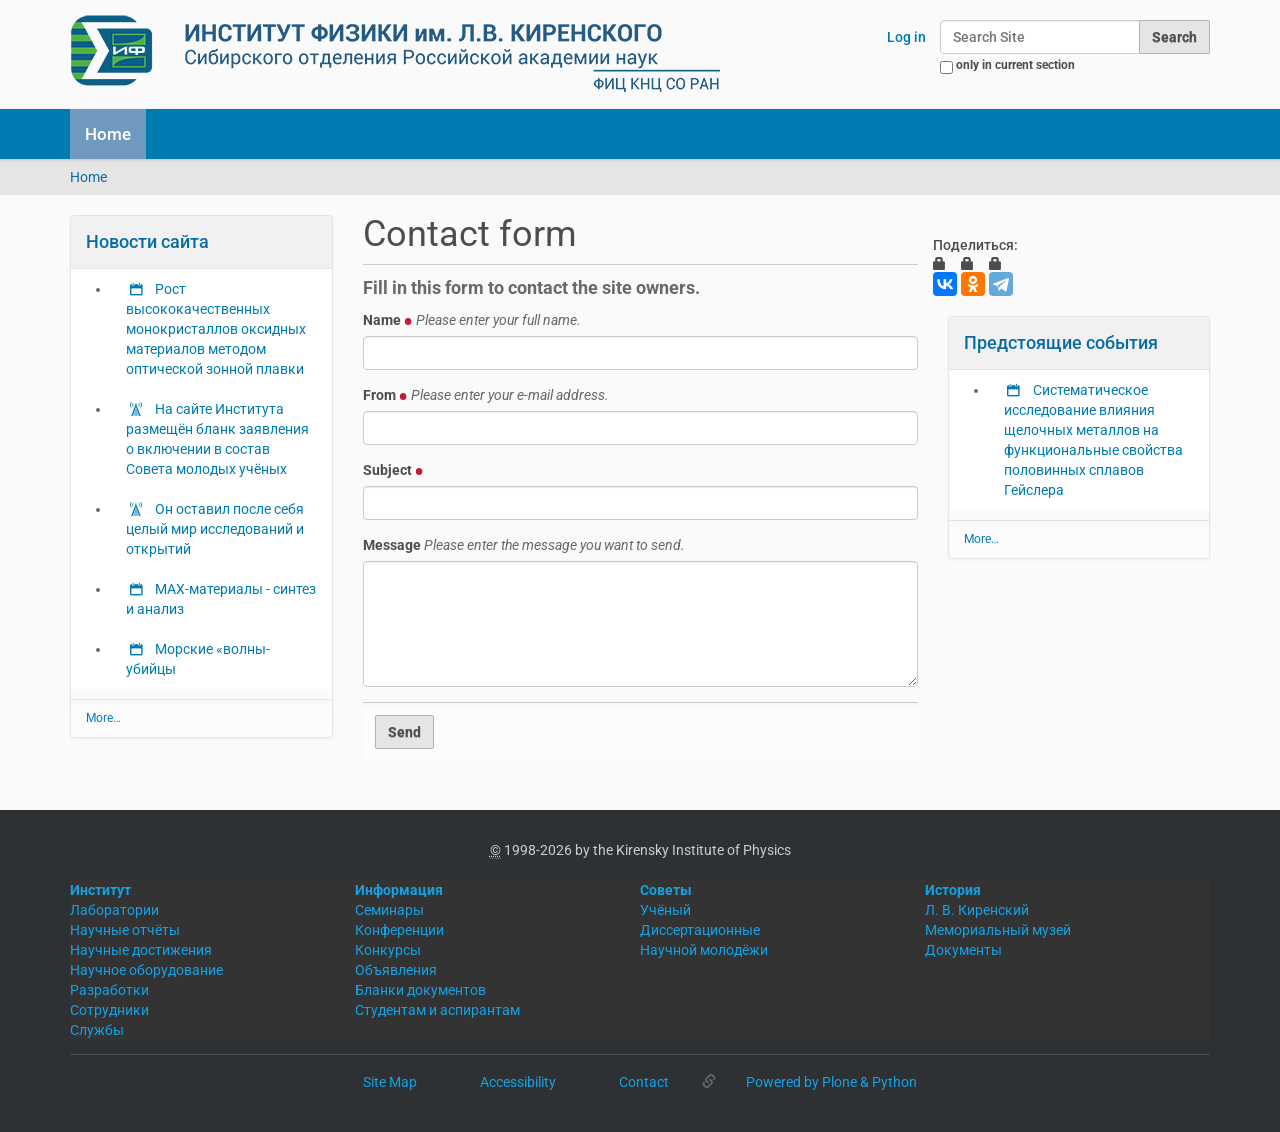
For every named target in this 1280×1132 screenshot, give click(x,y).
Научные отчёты (125, 930)
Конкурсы (388, 950)
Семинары (389, 910)
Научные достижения (141, 950)
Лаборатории (114, 910)
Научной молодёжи (704, 950)
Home (108, 134)
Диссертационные (700, 930)
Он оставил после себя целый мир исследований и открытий (215, 529)
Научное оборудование (146, 970)
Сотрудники (109, 1010)
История (953, 890)
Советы (666, 890)
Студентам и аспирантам (437, 1010)
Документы (963, 950)
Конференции (399, 930)
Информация (399, 890)
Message (524, 545)
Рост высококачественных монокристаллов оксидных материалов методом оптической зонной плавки (216, 329)
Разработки (109, 990)
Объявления (396, 970)
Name (472, 320)
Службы (97, 1030)
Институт (100, 890)
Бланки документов (420, 990)
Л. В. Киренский (977, 910)
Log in (906, 37)
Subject (393, 470)
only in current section (1015, 65)
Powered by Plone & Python (831, 1082)
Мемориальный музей (998, 930)
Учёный (665, 910)
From (486, 395)
